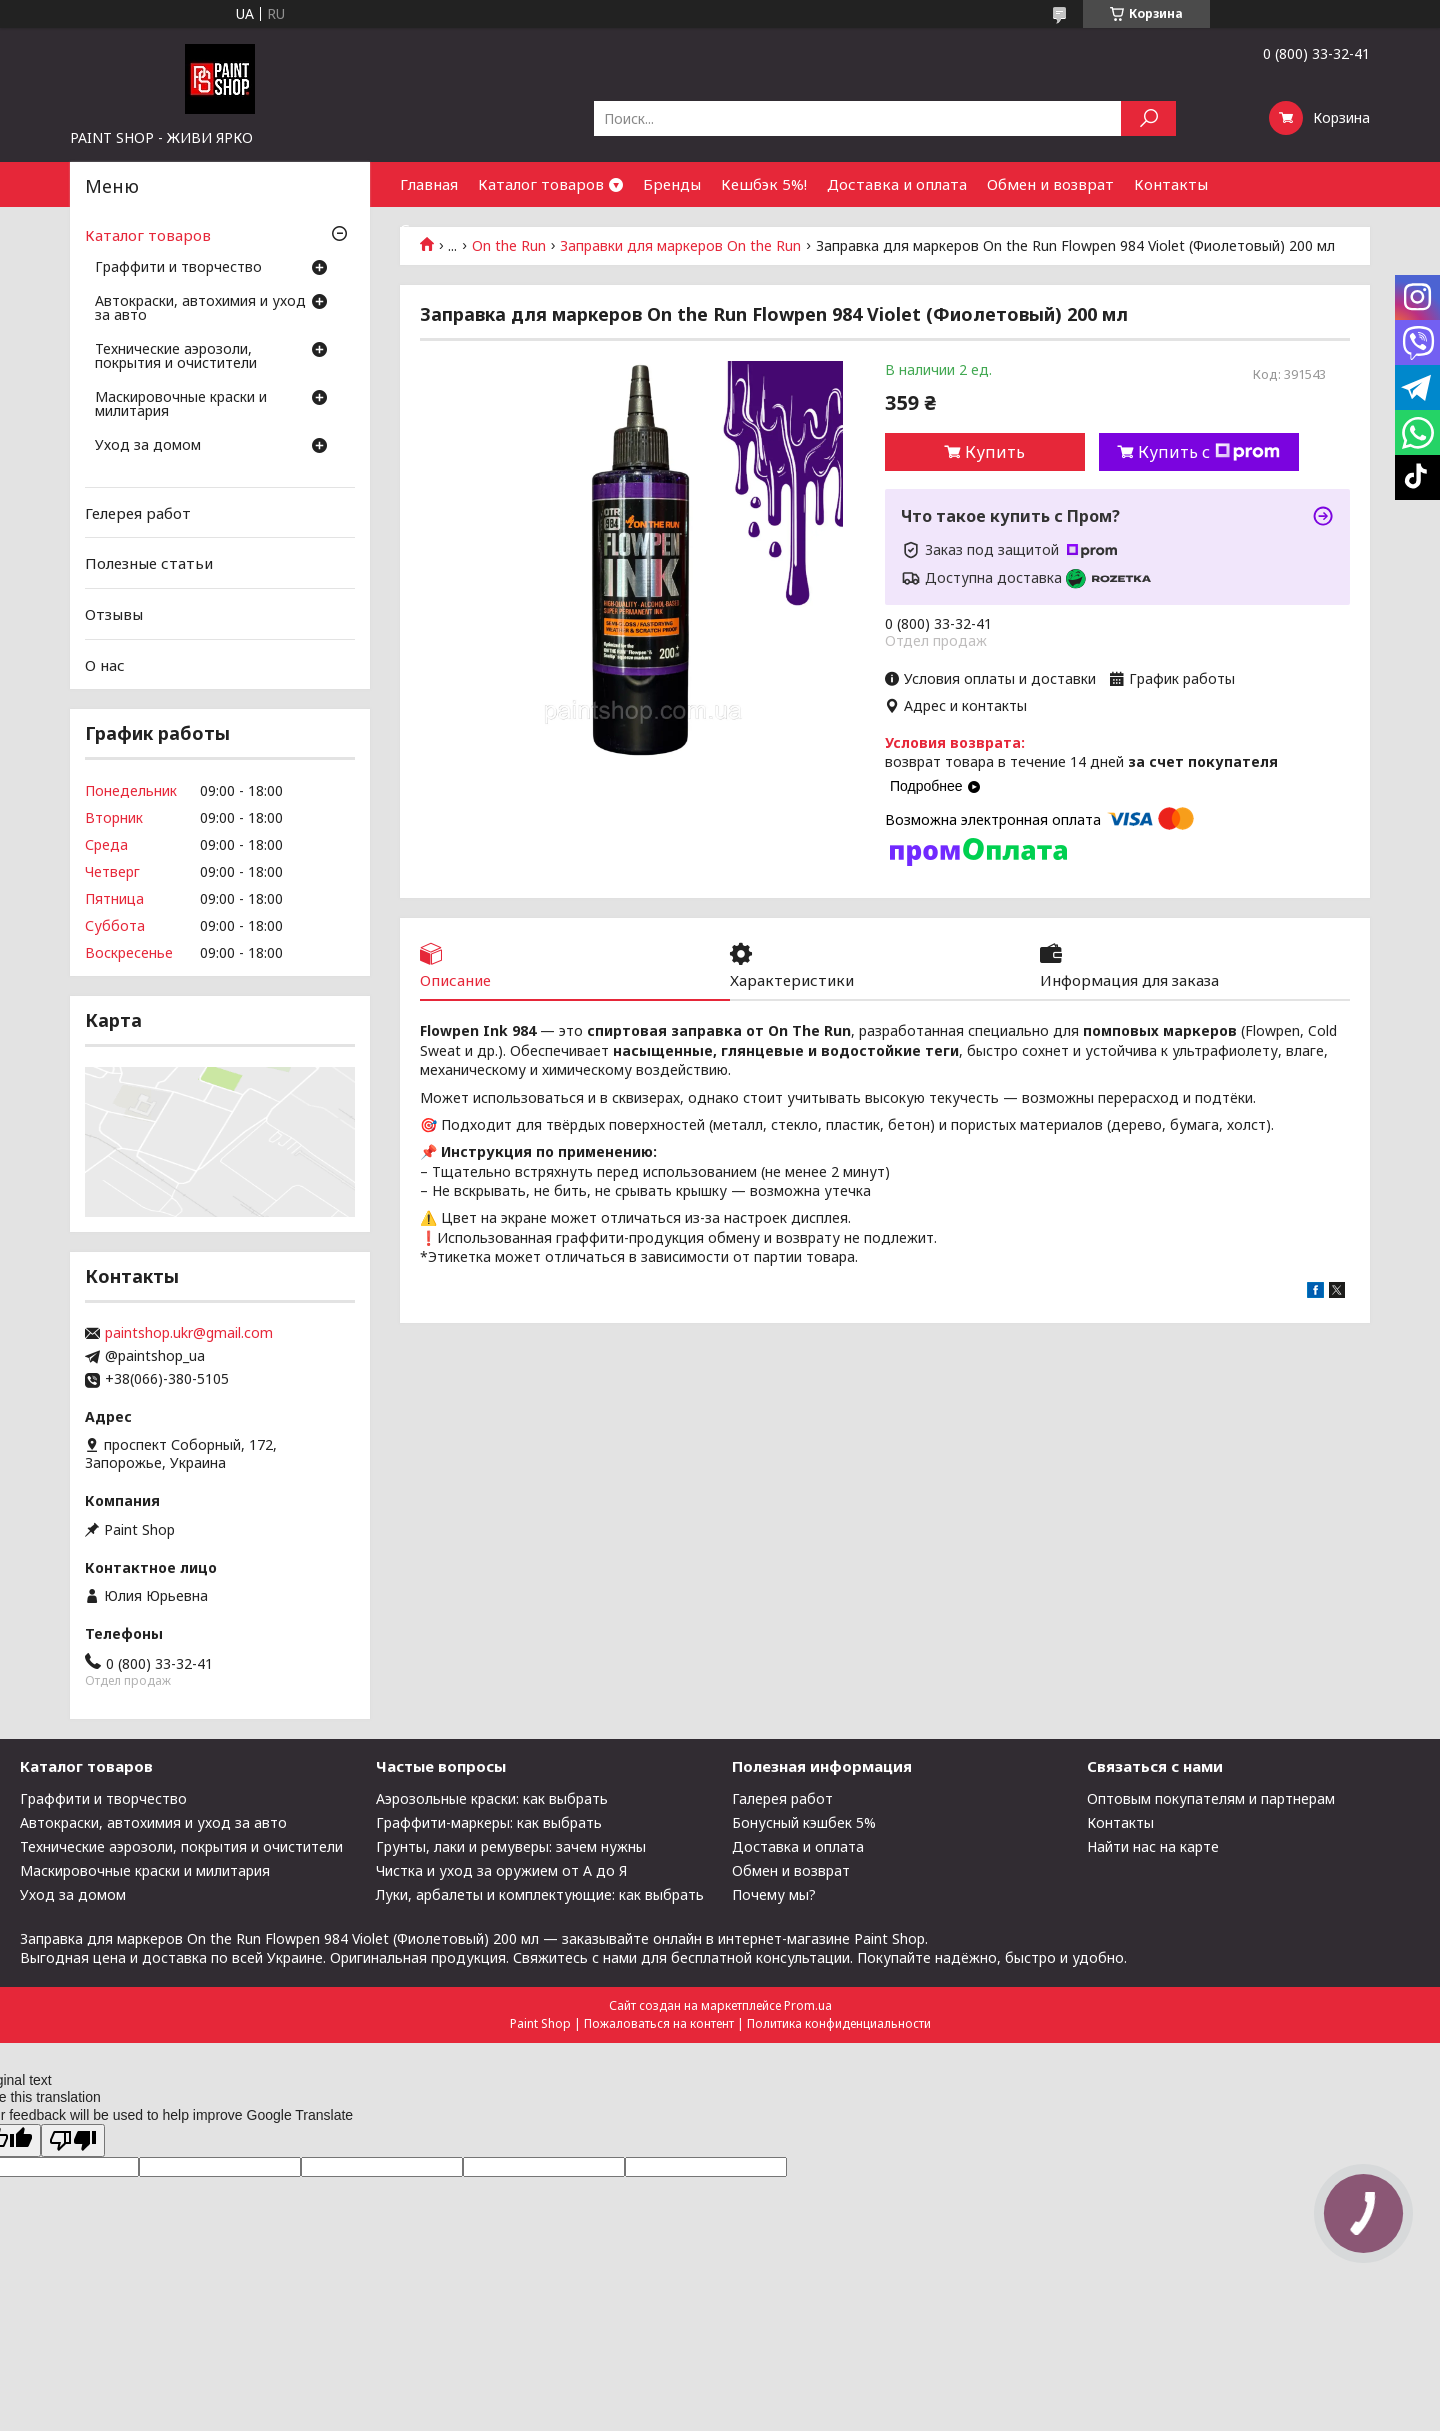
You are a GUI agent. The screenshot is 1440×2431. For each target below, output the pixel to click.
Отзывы (114, 614)
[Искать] (1148, 118)
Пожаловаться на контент (659, 2023)
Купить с (1209, 452)
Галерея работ (782, 1798)
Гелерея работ (138, 513)
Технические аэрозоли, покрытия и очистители (176, 357)
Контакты (1171, 184)
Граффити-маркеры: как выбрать (489, 1822)
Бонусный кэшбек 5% (804, 1822)
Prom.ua (808, 2005)
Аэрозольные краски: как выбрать (492, 1798)
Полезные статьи (149, 563)
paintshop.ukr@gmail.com (189, 1333)
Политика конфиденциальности (839, 2023)
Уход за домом (148, 446)
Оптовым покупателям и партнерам (1211, 1798)
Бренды (672, 184)
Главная (429, 184)
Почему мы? (774, 1894)
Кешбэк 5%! (764, 184)
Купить (995, 452)
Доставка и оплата (897, 184)
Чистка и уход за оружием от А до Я (501, 1870)
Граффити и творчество (178, 268)
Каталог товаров (541, 184)
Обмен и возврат (1050, 184)
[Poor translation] (73, 2140)
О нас (105, 664)
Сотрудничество (462, 229)
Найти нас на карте (1153, 1846)
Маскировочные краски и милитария (181, 405)
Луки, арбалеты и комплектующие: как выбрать (540, 1894)
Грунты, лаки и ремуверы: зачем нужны (511, 1846)
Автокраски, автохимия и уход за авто (200, 309)
